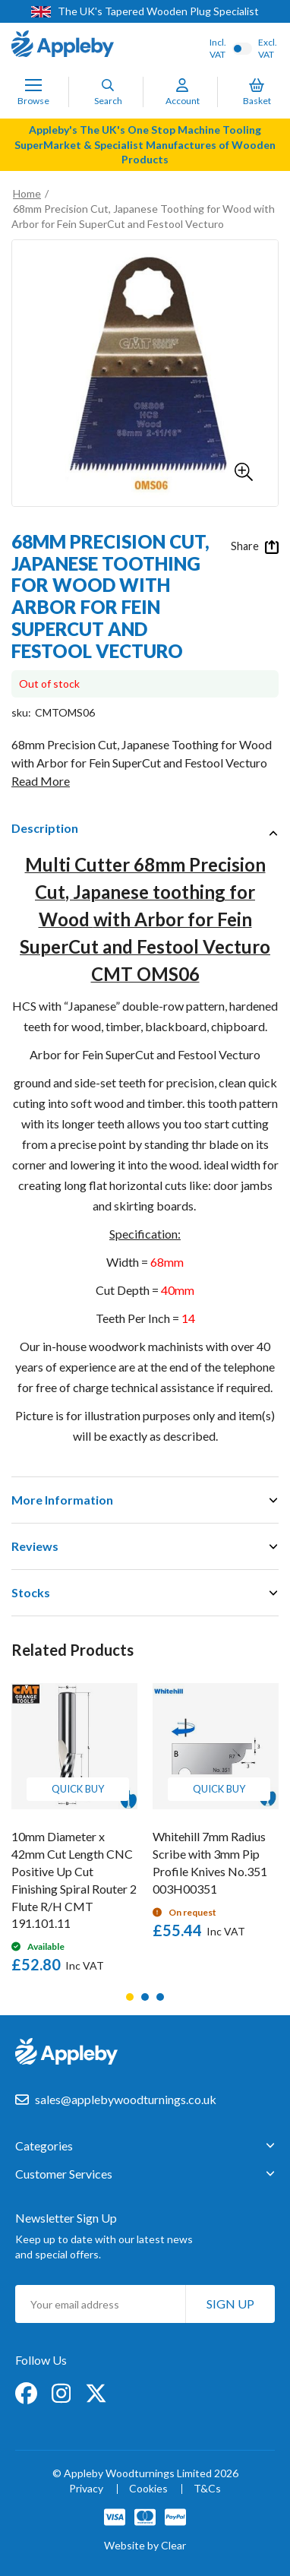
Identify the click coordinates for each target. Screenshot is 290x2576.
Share (255, 546)
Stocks (30, 1592)
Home (27, 193)
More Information (62, 1499)
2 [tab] (145, 1997)
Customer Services (63, 2174)
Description (44, 828)
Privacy (86, 2489)
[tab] (145, 828)
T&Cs (207, 2489)
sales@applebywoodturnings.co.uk (125, 2099)
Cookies (148, 2489)
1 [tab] (130, 1997)
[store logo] (62, 45)
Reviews (34, 1546)
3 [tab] (160, 1997)
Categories (44, 2146)
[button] (244, 472)
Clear (173, 2545)
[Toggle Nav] (33, 85)
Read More (40, 781)
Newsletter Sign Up (66, 2217)
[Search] (108, 85)
